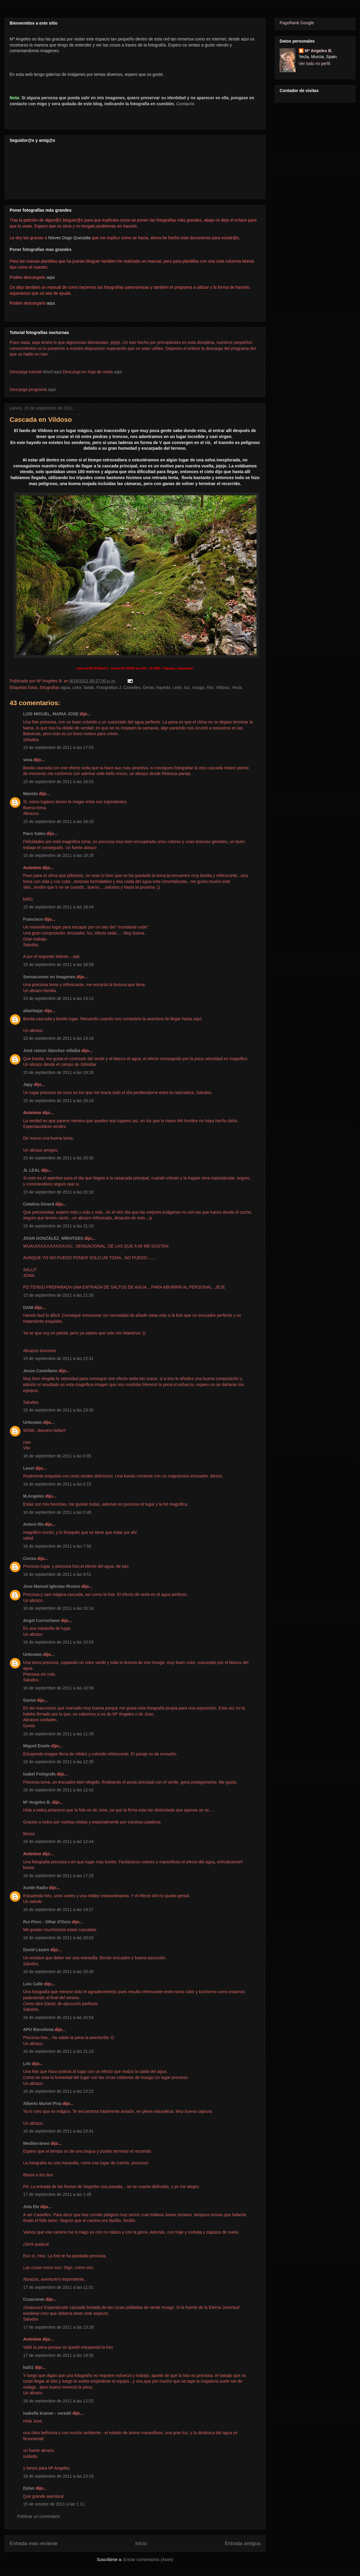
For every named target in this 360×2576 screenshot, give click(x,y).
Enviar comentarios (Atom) (148, 2559)
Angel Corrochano (41, 1620)
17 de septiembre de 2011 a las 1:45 (57, 2194)
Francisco (33, 919)
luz (187, 687)
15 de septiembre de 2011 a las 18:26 (58, 855)
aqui (118, 371)
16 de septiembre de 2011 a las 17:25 (58, 1875)
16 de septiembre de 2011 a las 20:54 (58, 2017)
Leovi (28, 1468)
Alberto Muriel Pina (42, 2103)
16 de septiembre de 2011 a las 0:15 (57, 1484)
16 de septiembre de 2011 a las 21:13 (58, 2051)
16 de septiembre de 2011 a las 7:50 (57, 1546)
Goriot (29, 1700)
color (76, 687)
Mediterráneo (36, 2143)
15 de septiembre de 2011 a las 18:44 (58, 907)
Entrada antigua (243, 2543)
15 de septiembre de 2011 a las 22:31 (58, 1358)
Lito (27, 2063)
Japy (28, 1084)
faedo (89, 687)
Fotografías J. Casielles (118, 687)
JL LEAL (31, 1170)
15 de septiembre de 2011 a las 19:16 (58, 1038)
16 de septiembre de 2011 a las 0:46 (57, 1512)
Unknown (32, 1422)
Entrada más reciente (34, 2543)
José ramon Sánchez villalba (51, 1050)
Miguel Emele (36, 1745)
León (177, 687)
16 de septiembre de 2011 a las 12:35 (58, 1761)
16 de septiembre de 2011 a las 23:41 (58, 2131)
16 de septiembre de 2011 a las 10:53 (58, 1642)
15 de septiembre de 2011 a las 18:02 (58, 781)
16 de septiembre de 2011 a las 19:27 (58, 1909)
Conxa (29, 1558)
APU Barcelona (38, 2029)
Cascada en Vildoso (41, 419)
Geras (148, 687)
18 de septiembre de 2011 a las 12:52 (58, 2401)
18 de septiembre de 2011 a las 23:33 (58, 2476)
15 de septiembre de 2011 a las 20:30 (58, 1157)
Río (210, 687)
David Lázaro (36, 1949)
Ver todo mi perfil (314, 63)
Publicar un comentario (38, 2516)
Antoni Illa (33, 1524)
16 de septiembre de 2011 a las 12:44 (58, 1841)
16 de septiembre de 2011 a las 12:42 (58, 1789)
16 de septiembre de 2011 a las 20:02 (58, 1937)
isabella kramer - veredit (47, 2413)
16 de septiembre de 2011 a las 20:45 (58, 1971)
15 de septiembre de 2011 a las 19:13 (58, 998)
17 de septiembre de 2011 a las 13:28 (58, 2327)
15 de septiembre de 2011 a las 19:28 (58, 1072)
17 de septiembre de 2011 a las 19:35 (58, 2355)
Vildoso (223, 687)
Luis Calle (33, 1983)
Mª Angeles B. (37, 1802)
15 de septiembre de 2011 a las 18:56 (58, 964)
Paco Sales (34, 833)
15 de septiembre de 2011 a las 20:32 (58, 1192)
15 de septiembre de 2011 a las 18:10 (58, 821)
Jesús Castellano (40, 1370)
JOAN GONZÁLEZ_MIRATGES (53, 1238)
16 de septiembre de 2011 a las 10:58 (58, 1688)
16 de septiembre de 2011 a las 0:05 (57, 1455)
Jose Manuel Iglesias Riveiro (51, 1586)
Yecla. (237, 687)
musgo (198, 687)
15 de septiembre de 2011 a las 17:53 (58, 747)
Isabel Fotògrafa (39, 1774)
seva (27, 759)
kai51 (28, 2367)
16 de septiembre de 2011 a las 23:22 (58, 2091)
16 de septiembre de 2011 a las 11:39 (58, 1733)
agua (65, 687)
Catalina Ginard (38, 1204)
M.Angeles (33, 1496)
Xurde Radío (35, 1887)
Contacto (185, 103)
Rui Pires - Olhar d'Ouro (47, 1921)
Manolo (30, 793)
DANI (28, 1307)
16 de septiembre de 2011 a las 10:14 (58, 1608)
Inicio (141, 2543)
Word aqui (52, 371)
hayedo (163, 687)
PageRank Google (297, 22)
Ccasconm (33, 2299)
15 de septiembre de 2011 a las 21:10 (58, 1226)
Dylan (28, 2488)
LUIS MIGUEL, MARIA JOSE (51, 713)
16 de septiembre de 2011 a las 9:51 (57, 1574)
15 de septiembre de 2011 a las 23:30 (58, 1410)
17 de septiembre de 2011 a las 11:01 (58, 2287)
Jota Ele (31, 2206)
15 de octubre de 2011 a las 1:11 (54, 2504)
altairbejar (33, 1010)
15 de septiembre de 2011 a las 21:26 (58, 1295)
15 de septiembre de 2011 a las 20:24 (58, 1100)
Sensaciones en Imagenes (49, 976)
